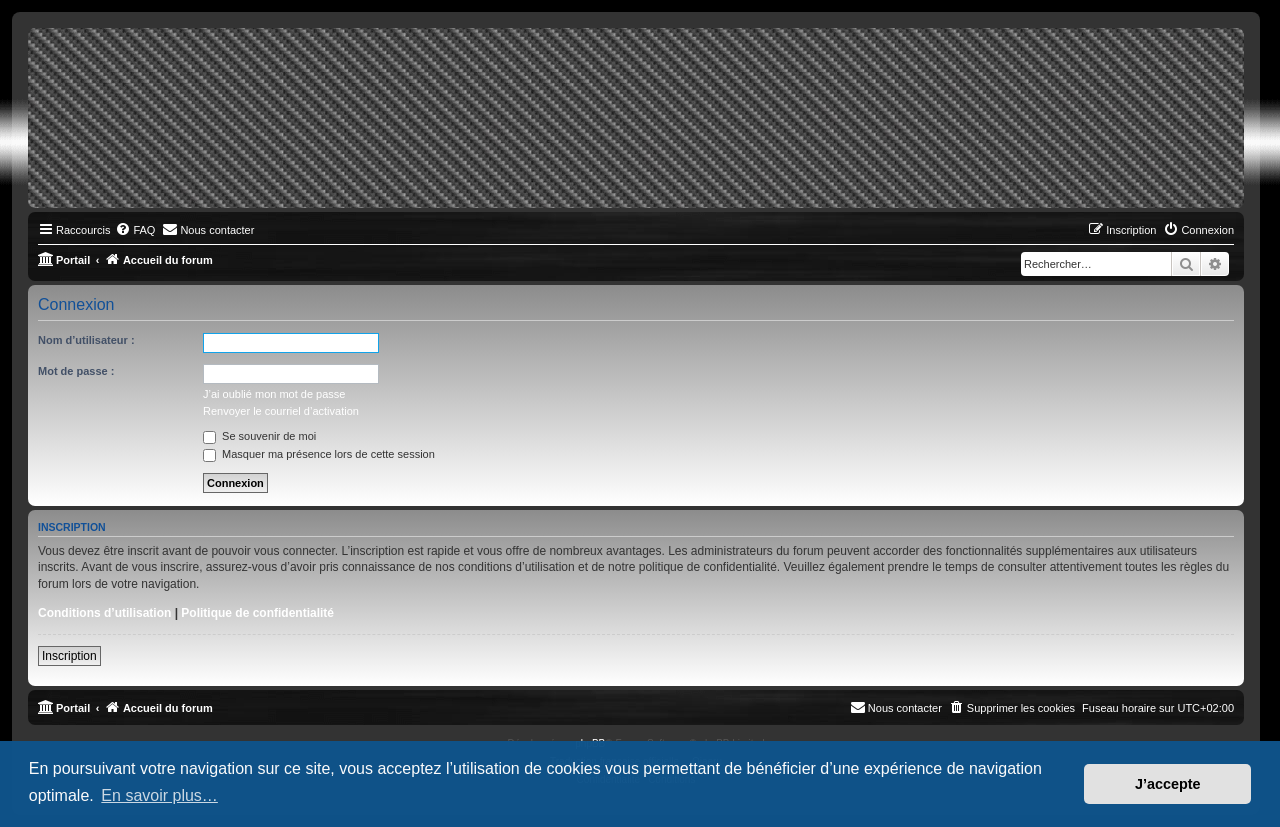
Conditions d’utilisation (104, 613)
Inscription (69, 656)
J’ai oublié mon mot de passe (274, 394)
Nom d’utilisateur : (86, 340)
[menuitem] (135, 230)
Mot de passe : (76, 371)
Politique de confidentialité (257, 613)
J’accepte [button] (1168, 784)
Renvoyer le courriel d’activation (281, 411)
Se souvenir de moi (259, 436)
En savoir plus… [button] (159, 795)
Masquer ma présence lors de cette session (319, 454)
